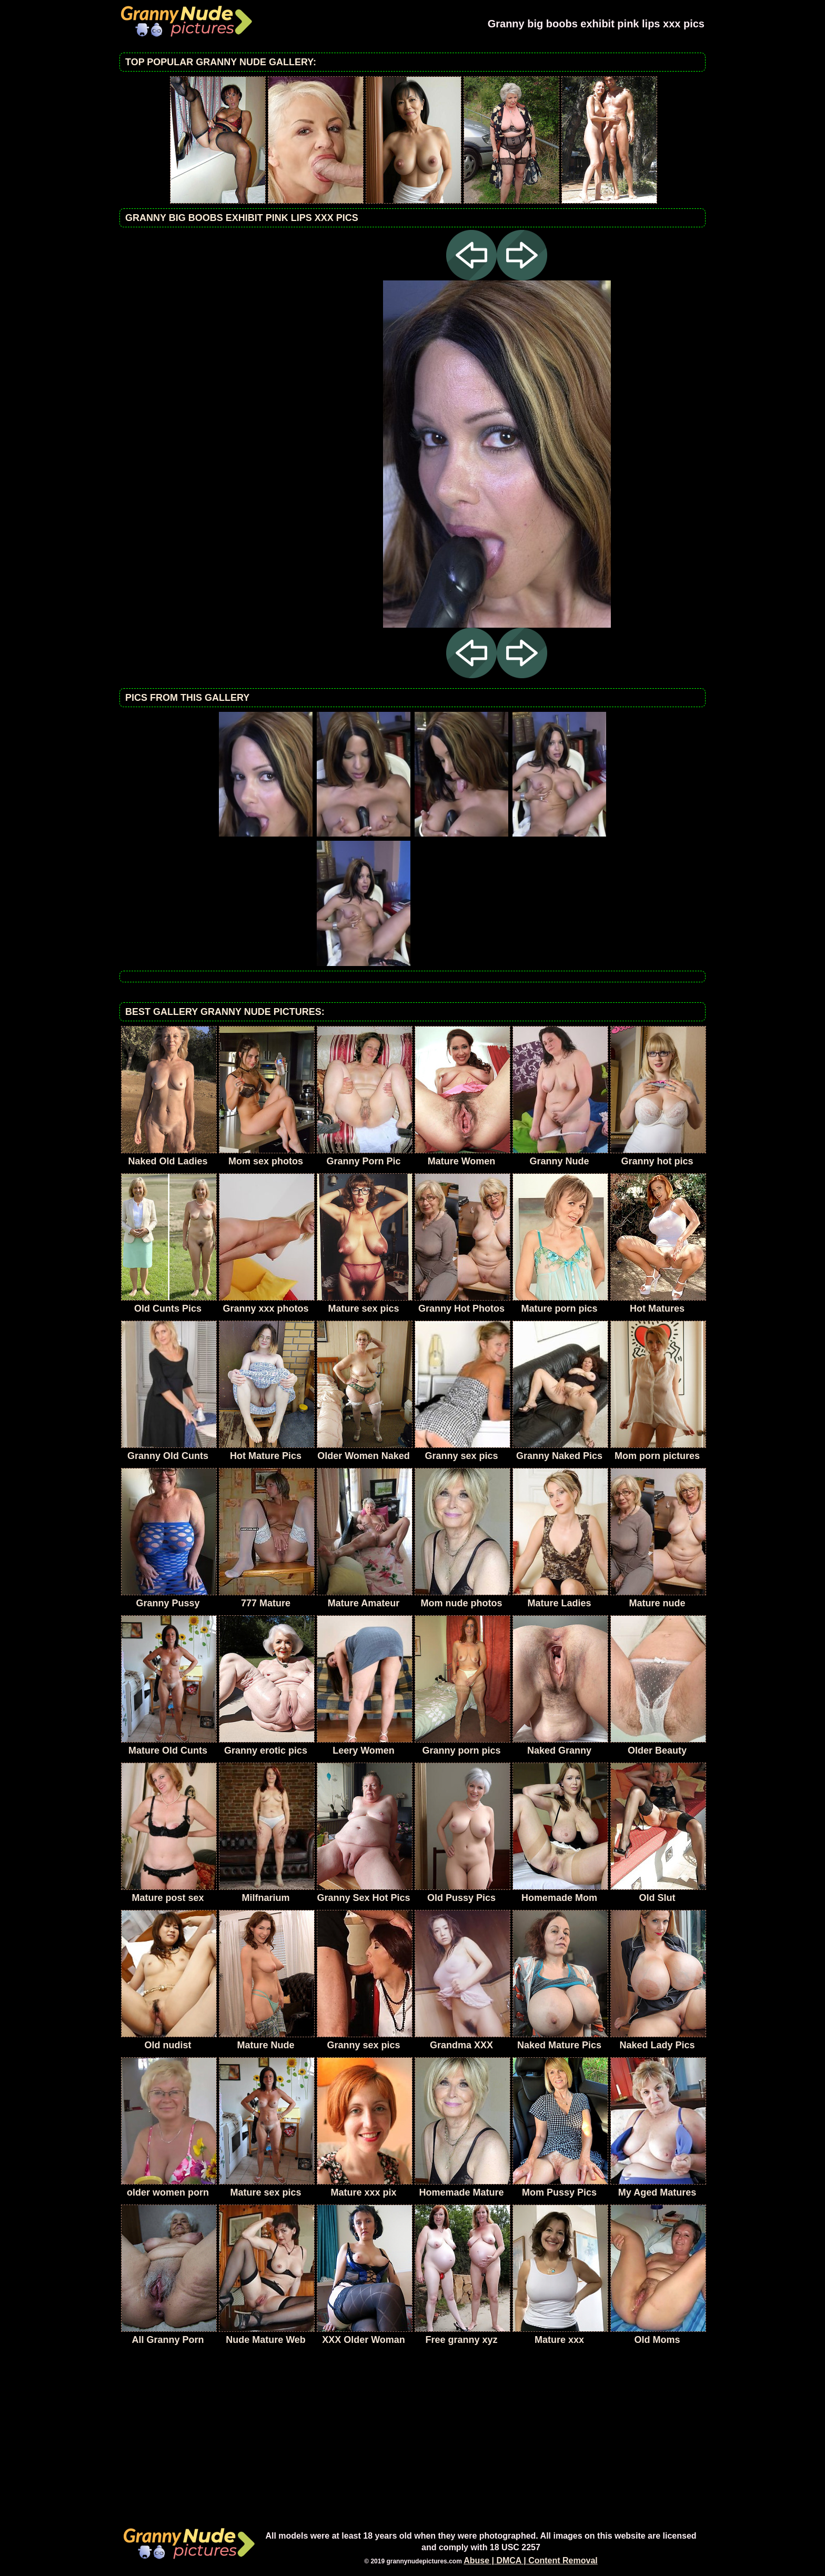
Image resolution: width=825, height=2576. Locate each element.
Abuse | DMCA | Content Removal (531, 2560)
